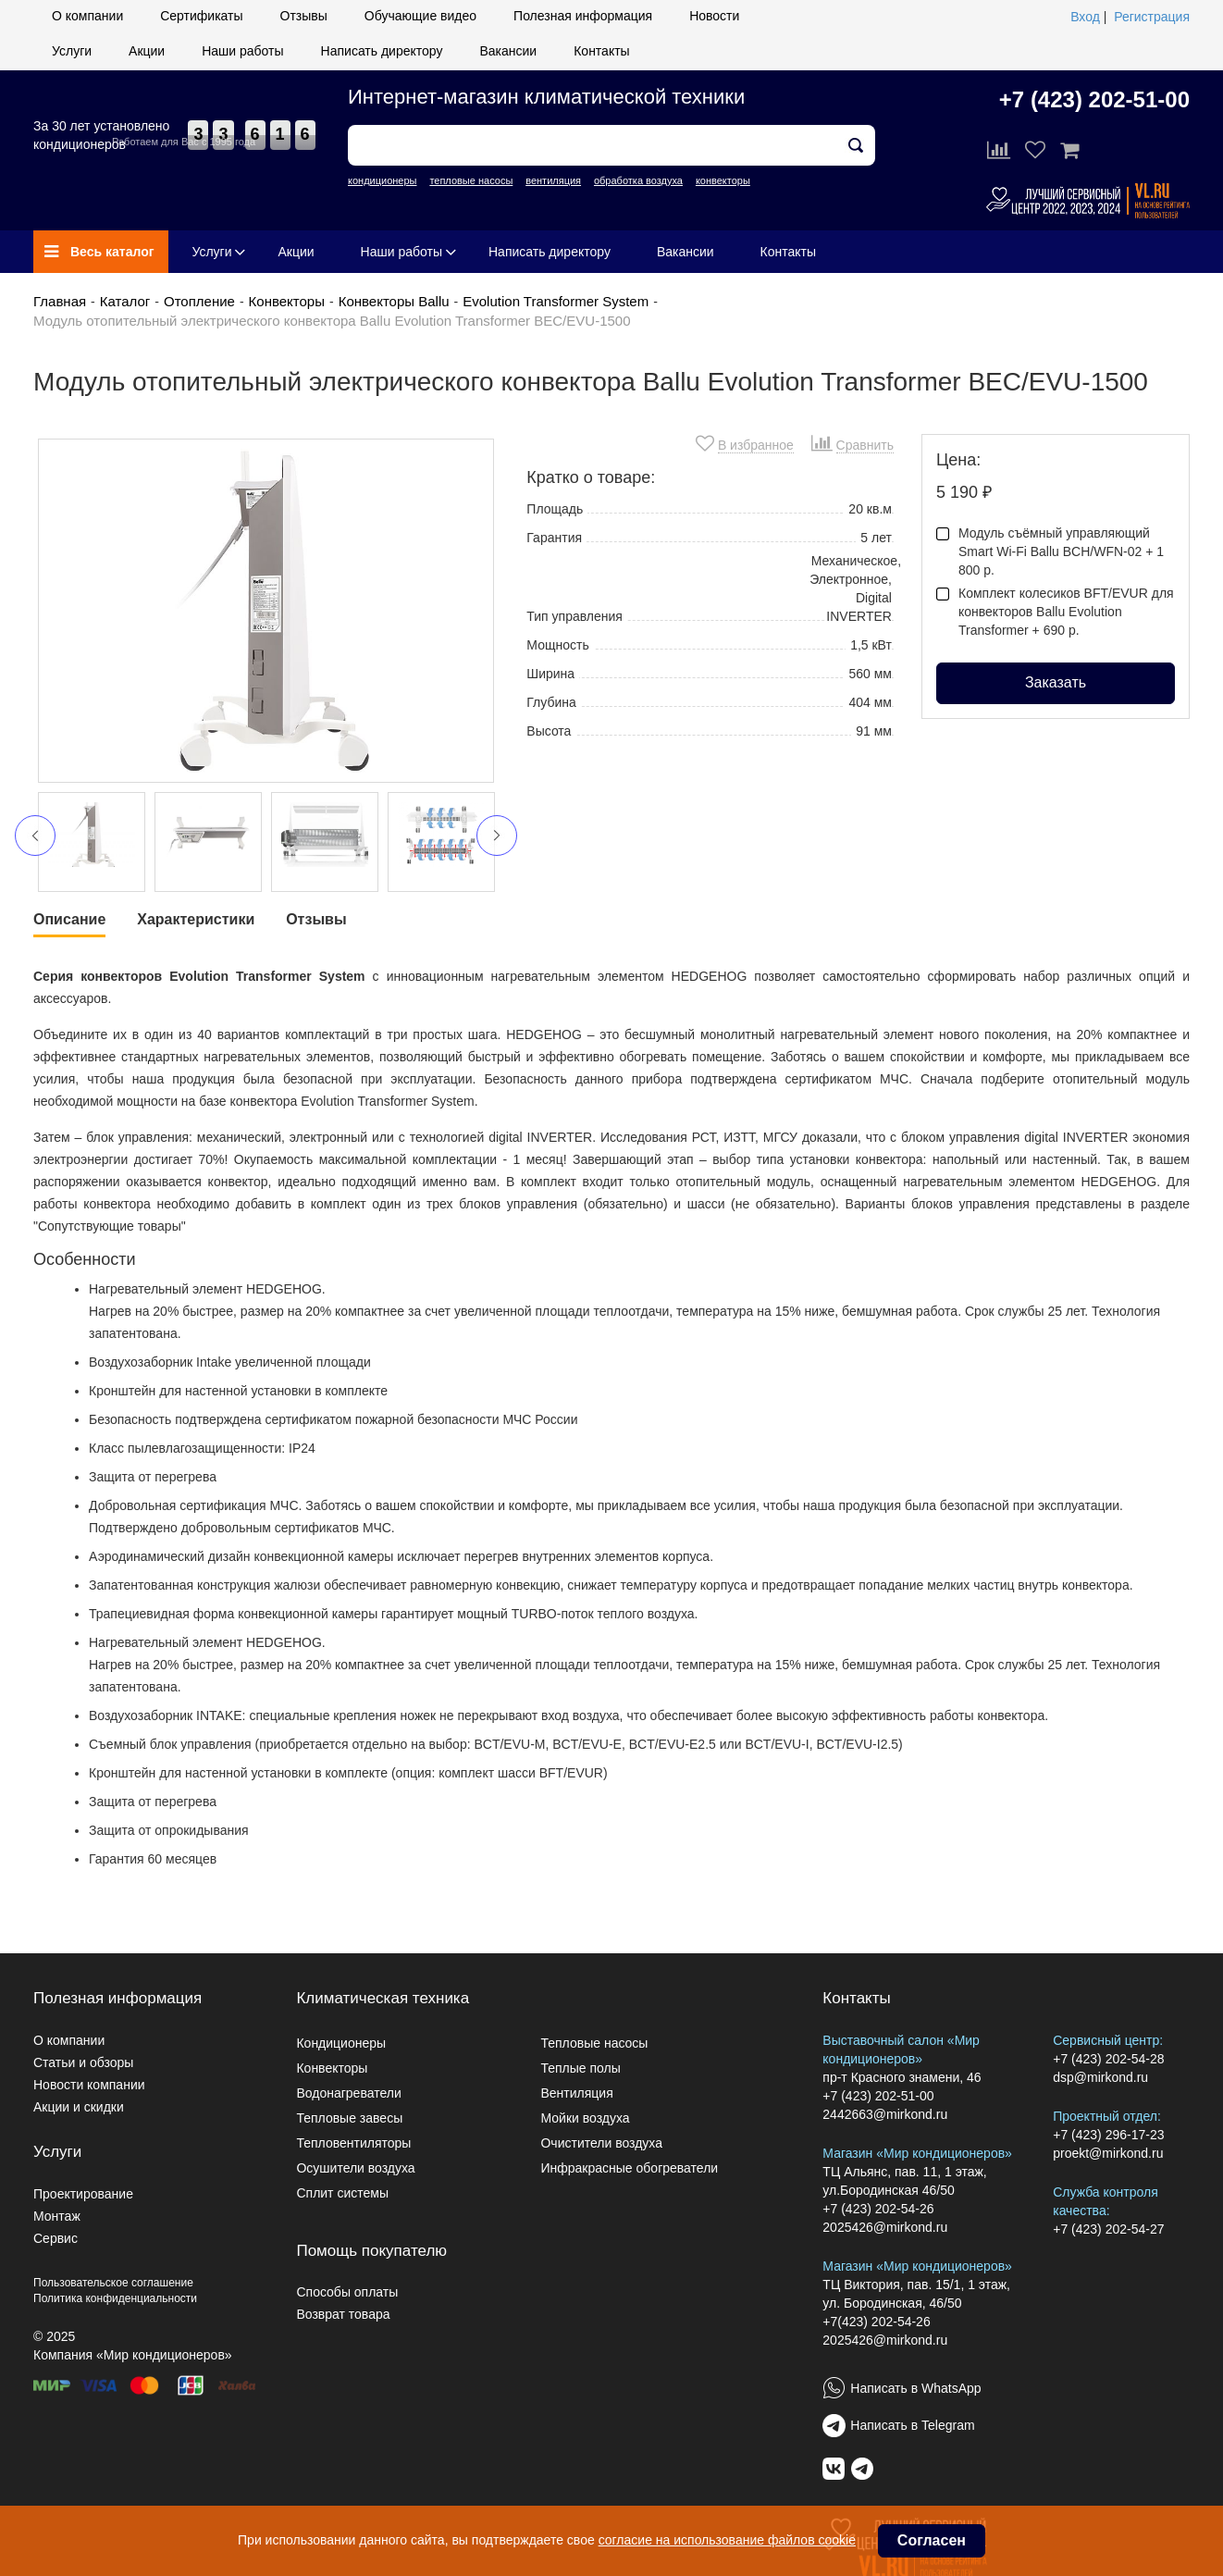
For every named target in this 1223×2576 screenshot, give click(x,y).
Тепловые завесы (349, 2118)
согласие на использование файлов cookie (727, 2540)
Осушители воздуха (355, 2168)
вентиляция (553, 180)
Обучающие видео (420, 15)
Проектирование (83, 2193)
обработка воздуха (638, 180)
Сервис (55, 2238)
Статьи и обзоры (83, 2062)
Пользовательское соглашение (113, 2282)
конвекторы (723, 180)
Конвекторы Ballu (394, 301)
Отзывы (303, 15)
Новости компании (89, 2084)
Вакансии (508, 50)
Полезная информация (582, 15)
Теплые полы (580, 2068)
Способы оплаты (347, 2292)
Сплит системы (342, 2193)
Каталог (125, 301)
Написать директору (382, 50)
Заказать (1055, 682)
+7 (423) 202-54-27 (1108, 2229)
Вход (1085, 16)
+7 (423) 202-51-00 (1094, 99)
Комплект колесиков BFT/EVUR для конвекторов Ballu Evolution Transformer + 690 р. (1055, 612)
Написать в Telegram (912, 2425)
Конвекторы (287, 301)
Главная (59, 301)
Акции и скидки (78, 2106)
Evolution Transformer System (556, 301)
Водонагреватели (348, 2093)
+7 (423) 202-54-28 (1108, 2058)
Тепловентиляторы (353, 2143)
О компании (87, 15)
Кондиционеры (341, 2043)
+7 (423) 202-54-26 (877, 2208)
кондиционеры (382, 180)
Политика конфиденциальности (115, 2298)
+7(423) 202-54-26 (876, 2321)
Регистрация (1152, 16)
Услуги (72, 50)
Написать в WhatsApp (915, 2388)
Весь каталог (99, 251)
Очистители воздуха (601, 2143)
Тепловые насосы (594, 2043)
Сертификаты (201, 15)
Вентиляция (576, 2093)
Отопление (199, 301)
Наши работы (242, 50)
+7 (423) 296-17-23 (1108, 2134)
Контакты (601, 50)
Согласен (931, 2540)
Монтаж (56, 2216)
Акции (147, 50)
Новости (714, 15)
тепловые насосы (471, 180)
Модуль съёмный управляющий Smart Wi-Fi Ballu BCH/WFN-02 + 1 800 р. (1050, 551)
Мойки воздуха (584, 2118)
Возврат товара (342, 2314)
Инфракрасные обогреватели (629, 2168)
